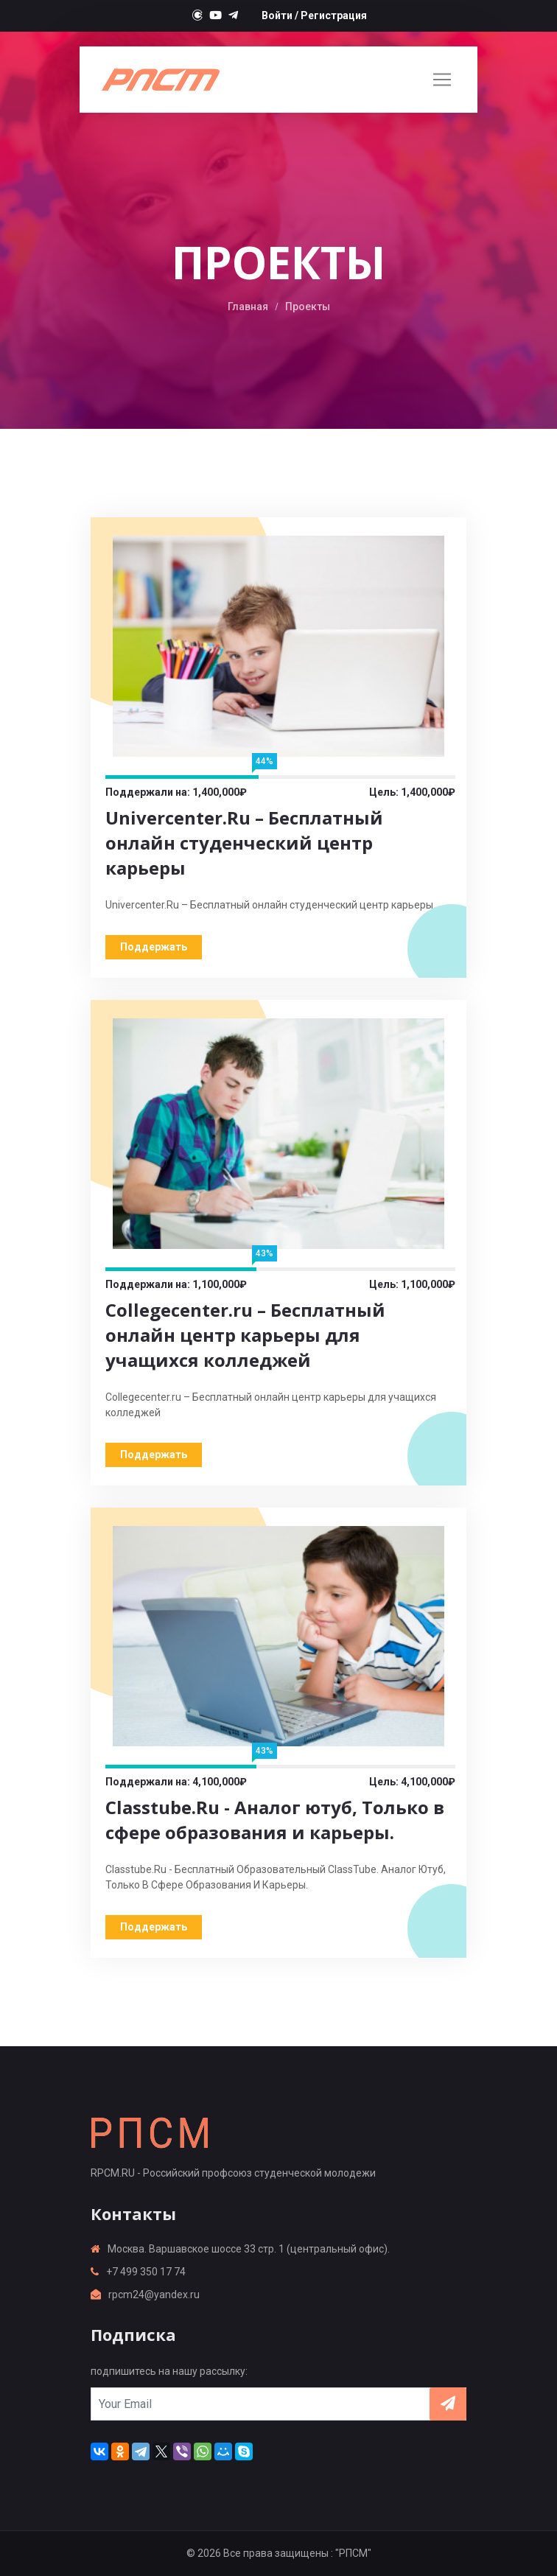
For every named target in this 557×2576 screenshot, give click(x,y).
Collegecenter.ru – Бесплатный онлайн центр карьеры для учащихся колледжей (245, 1335)
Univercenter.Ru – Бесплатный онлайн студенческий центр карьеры (244, 842)
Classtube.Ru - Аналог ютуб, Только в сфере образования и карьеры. (274, 1819)
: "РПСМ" (351, 2553)
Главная (248, 306)
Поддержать (153, 947)
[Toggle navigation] (442, 79)
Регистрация (334, 15)
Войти (277, 15)
